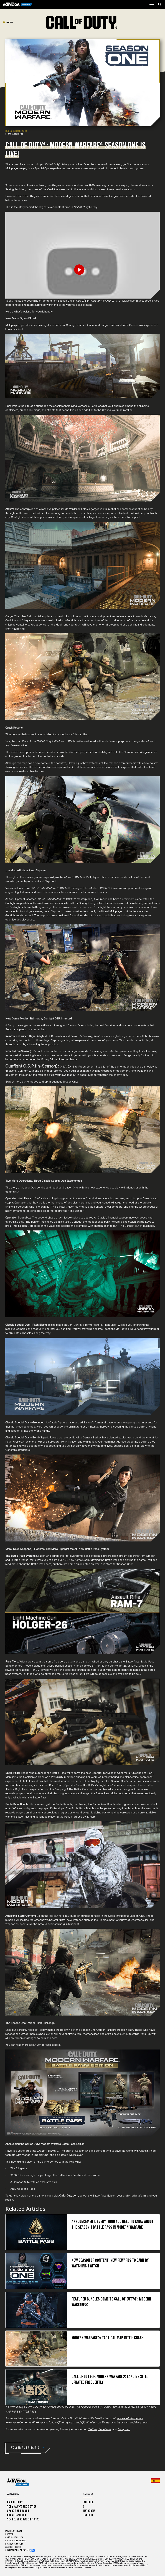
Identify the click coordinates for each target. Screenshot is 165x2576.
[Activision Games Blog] (17, 4)
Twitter (92, 2429)
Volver (8, 22)
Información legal (13, 2531)
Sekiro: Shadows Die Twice (23, 2519)
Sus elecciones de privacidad (19, 2550)
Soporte (9, 2534)
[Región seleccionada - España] (155, 2480)
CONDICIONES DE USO (14, 2537)
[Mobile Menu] (151, 4)
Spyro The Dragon (18, 2511)
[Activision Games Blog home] (18, 2482)
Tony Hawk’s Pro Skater (21, 2506)
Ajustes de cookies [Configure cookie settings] (13, 2547)
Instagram (124, 2429)
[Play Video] (82, 269)
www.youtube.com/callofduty (23, 2422)
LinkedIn (88, 2515)
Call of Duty (15, 2502)
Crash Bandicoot (17, 2515)
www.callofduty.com (130, 2418)
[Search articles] (159, 4)
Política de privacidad (15, 2540)
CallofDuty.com (68, 2195)
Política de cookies (14, 2544)
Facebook (104, 2429)
